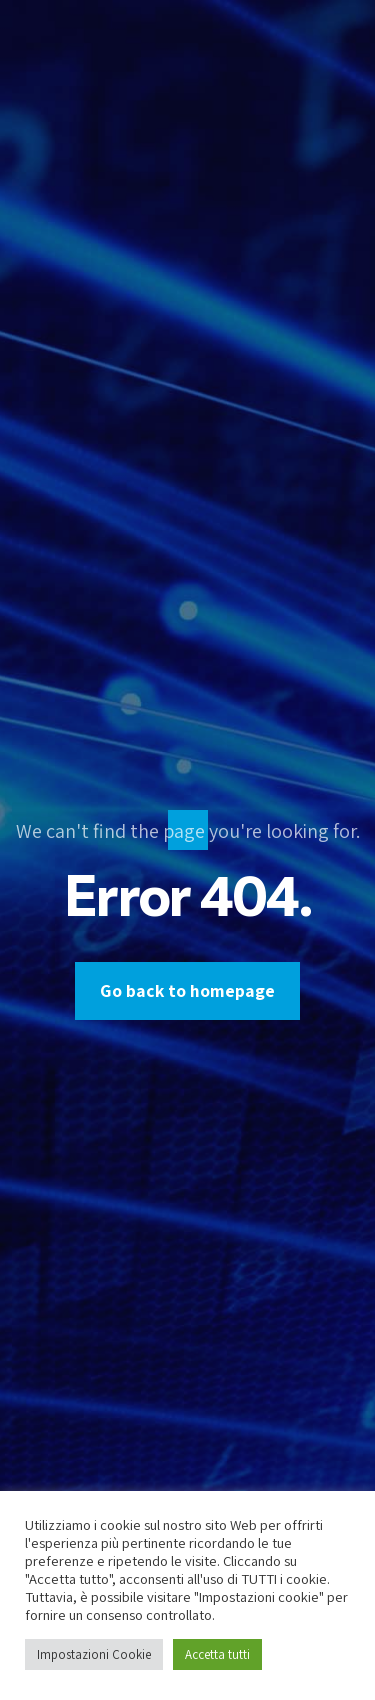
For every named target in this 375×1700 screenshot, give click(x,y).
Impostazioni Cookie (94, 1654)
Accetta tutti (217, 1654)
